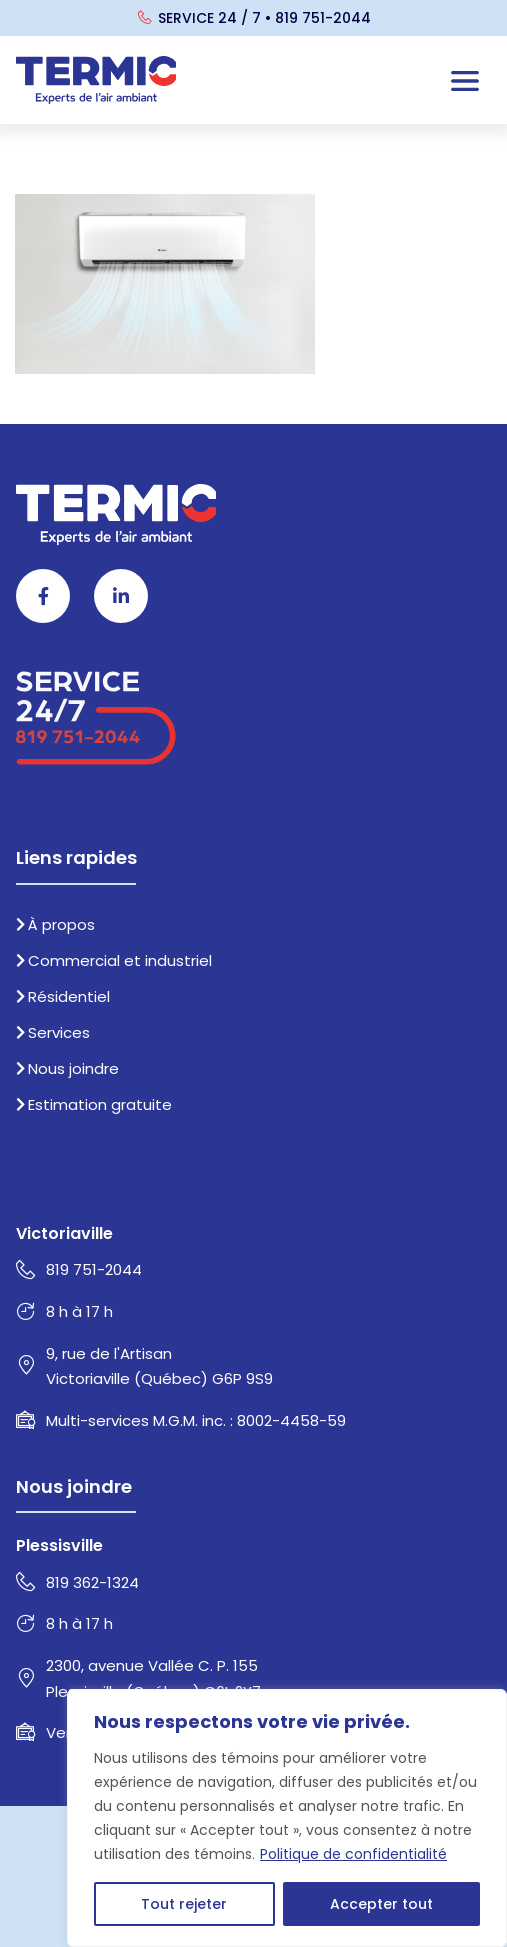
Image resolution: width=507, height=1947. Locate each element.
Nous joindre (67, 1068)
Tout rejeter (184, 1904)
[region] (287, 1818)
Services (53, 1032)
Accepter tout (381, 1904)
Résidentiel (63, 996)
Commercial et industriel (114, 960)
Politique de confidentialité (353, 1854)
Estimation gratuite (94, 1104)
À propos (55, 924)
